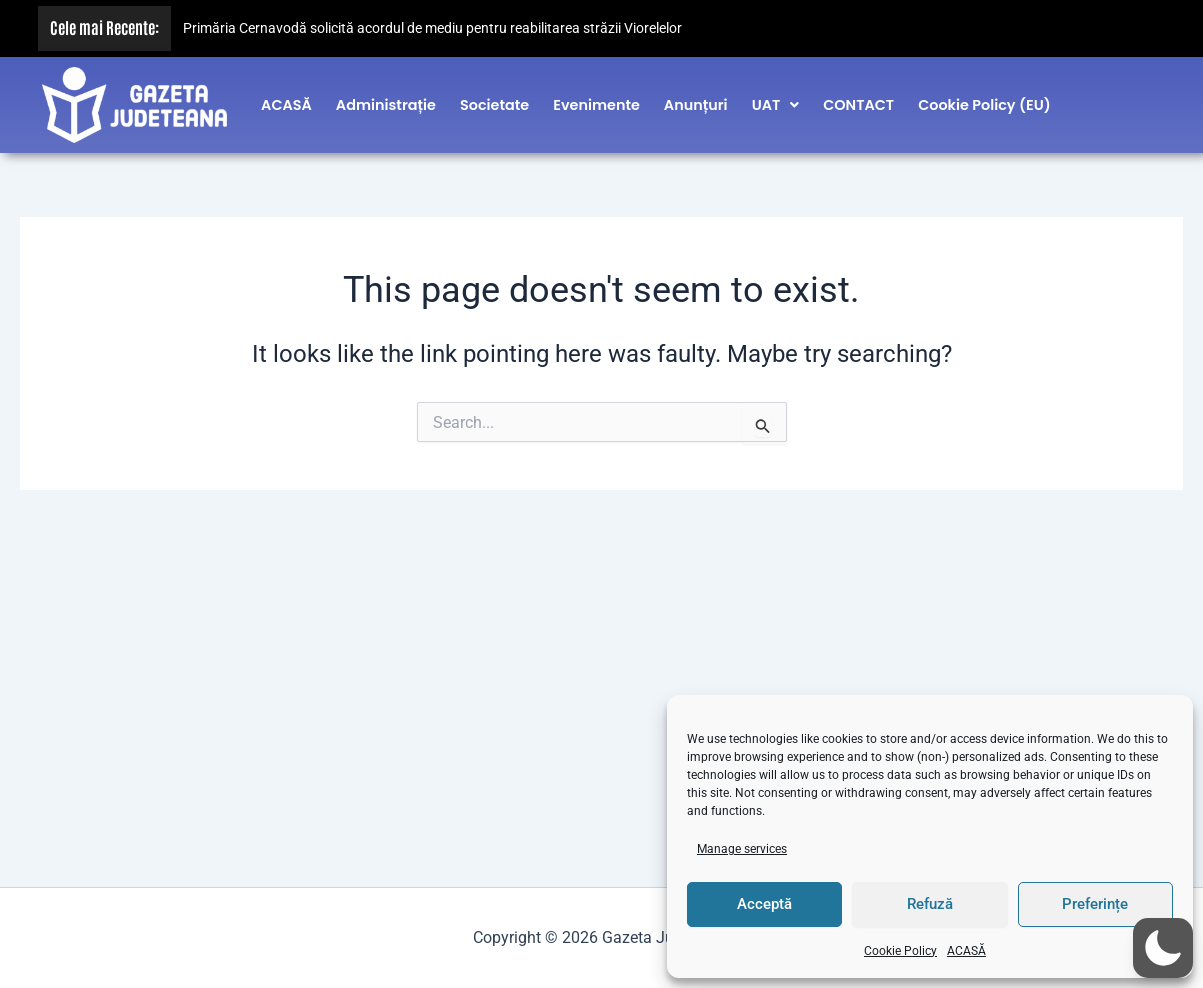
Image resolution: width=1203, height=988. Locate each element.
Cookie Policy (900, 951)
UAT (776, 102)
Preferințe (1095, 904)
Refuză (930, 904)
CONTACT (858, 102)
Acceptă (764, 904)
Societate (494, 102)
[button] (776, 102)
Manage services (742, 849)
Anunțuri (696, 102)
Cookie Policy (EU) (984, 102)
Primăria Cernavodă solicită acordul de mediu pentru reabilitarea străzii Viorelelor (432, 28)
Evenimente (596, 102)
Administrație (386, 102)
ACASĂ (966, 951)
